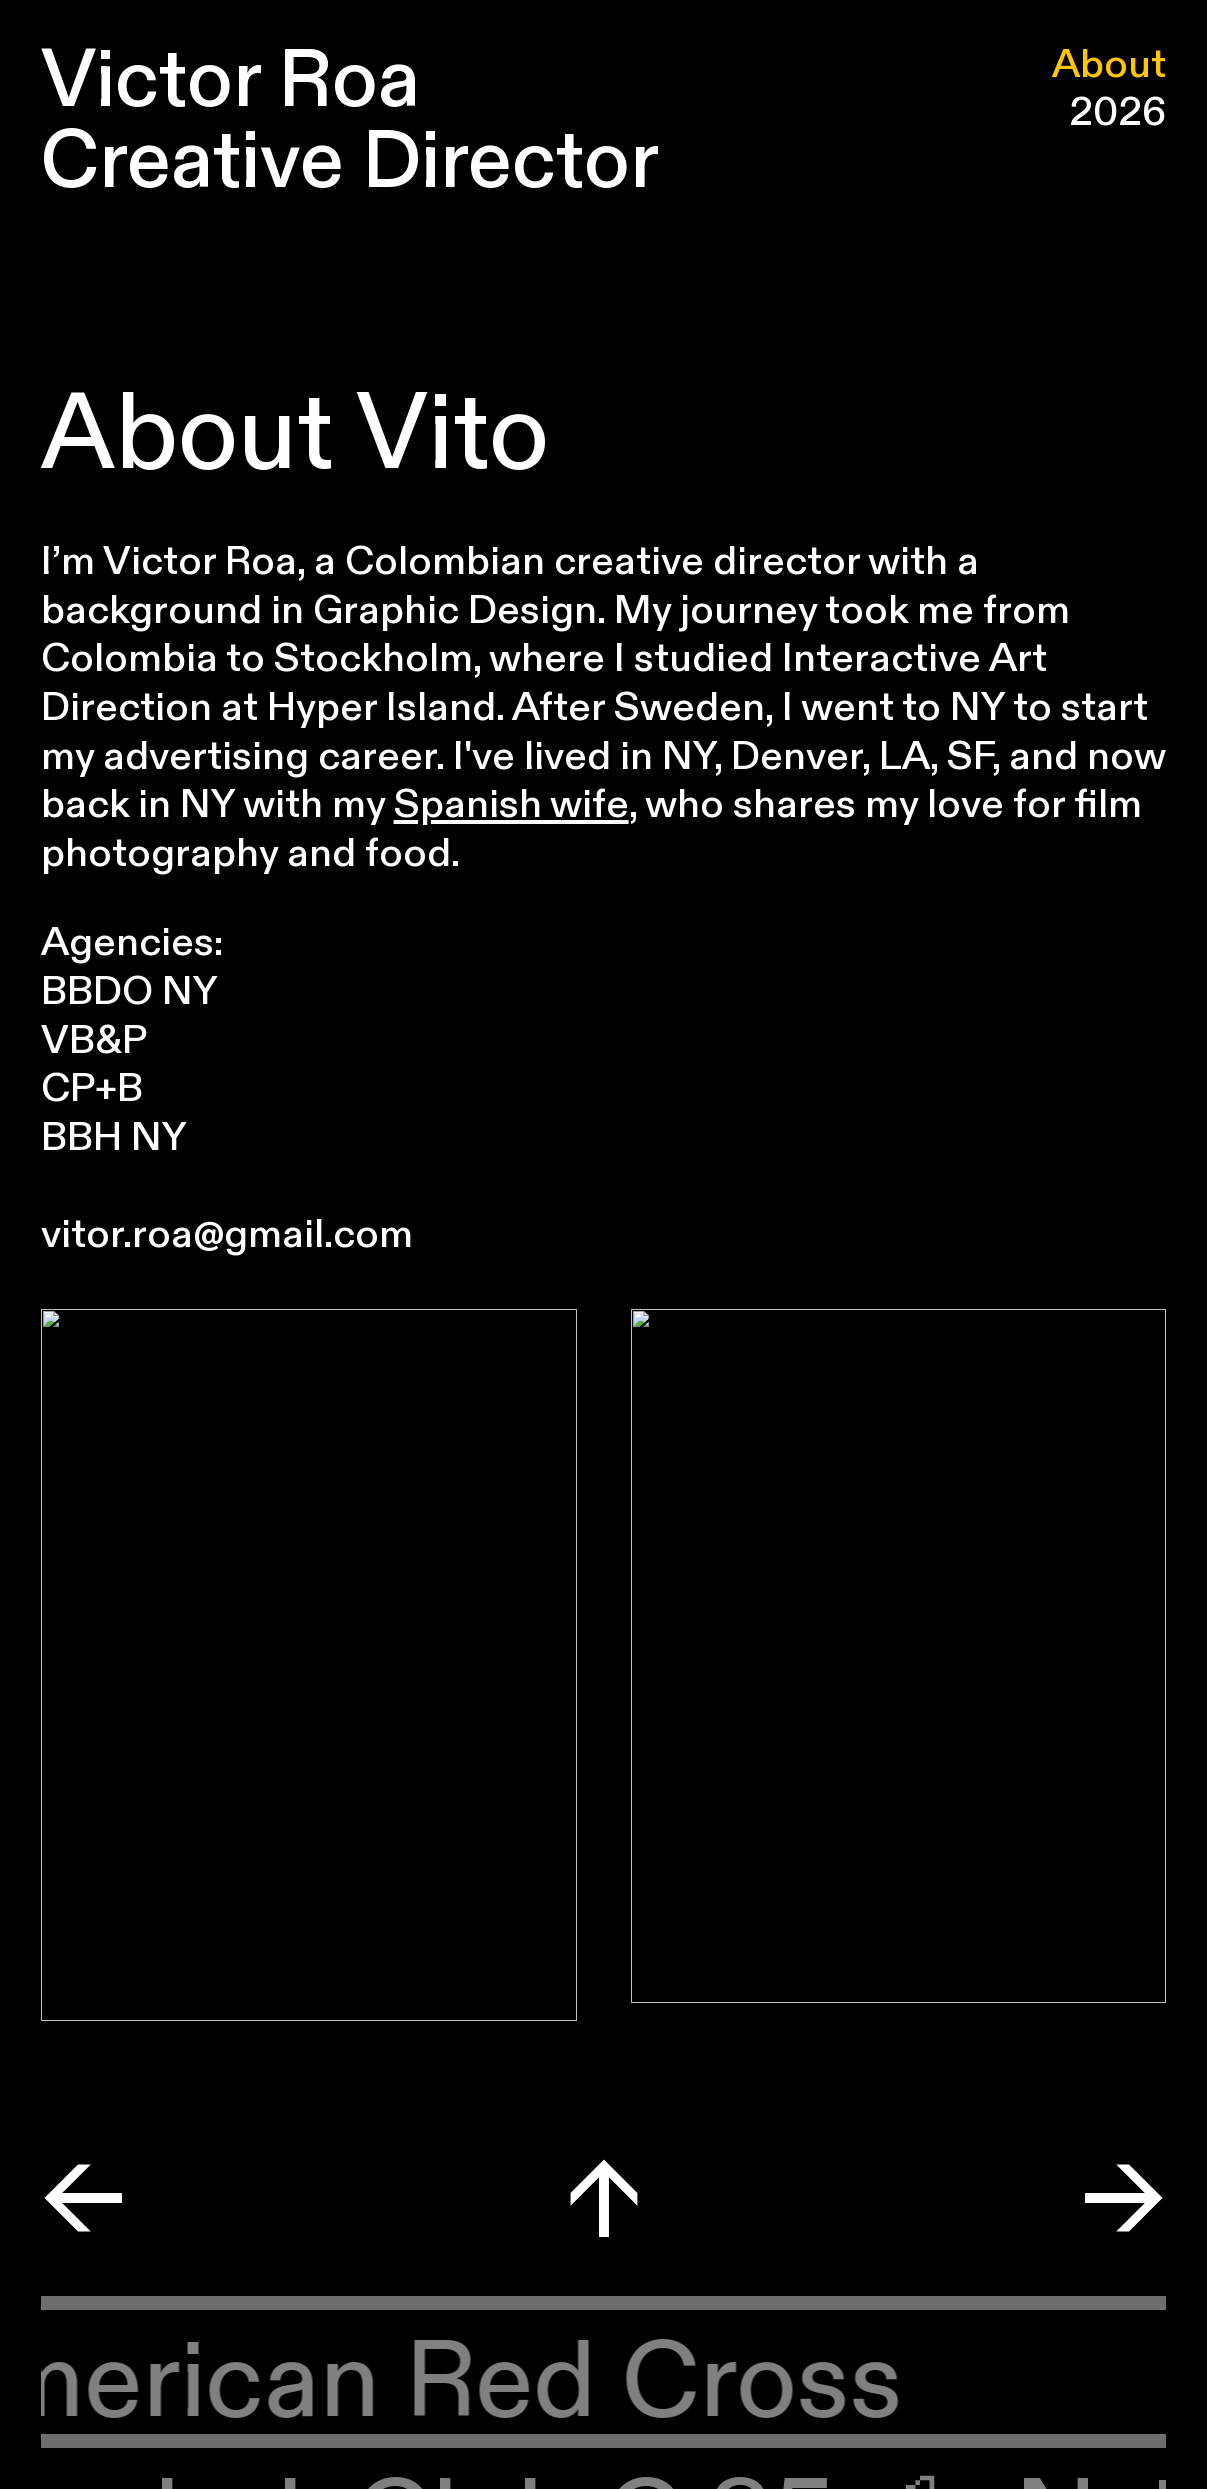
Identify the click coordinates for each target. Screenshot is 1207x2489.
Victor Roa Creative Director (350, 121)
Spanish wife (511, 805)
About (1109, 65)
